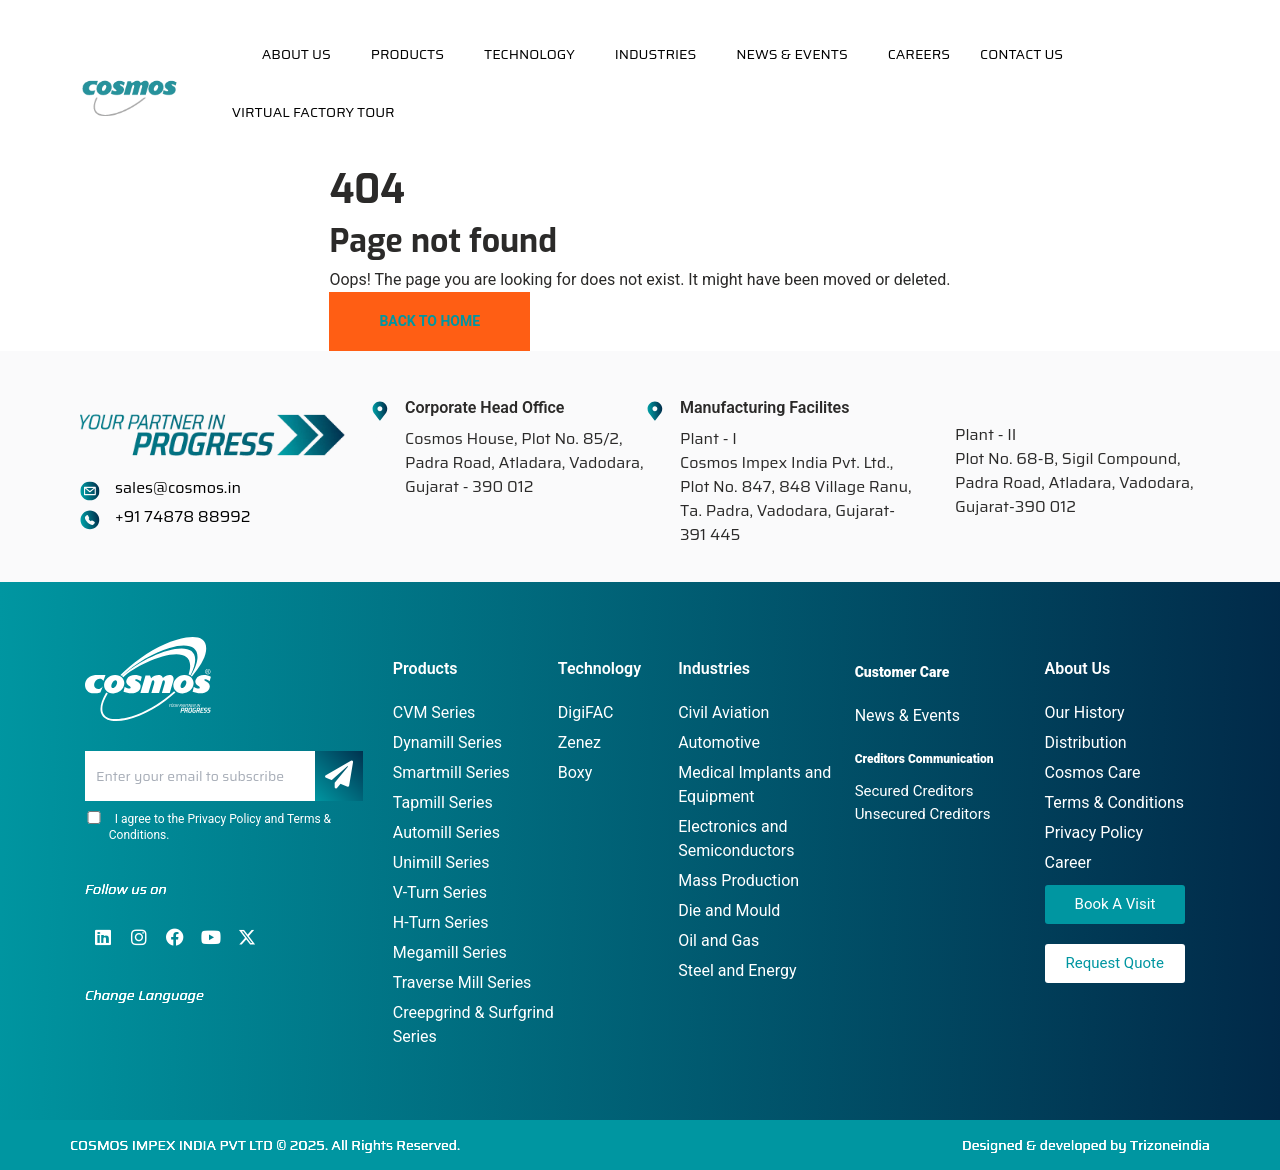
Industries (656, 54)
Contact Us (1021, 54)
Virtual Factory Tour (313, 112)
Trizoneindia (1170, 1145)
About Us (296, 54)
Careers (919, 54)
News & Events (792, 54)
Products (407, 54)
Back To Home (429, 321)
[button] (301, 54)
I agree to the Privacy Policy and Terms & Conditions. (208, 826)
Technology (529, 54)
